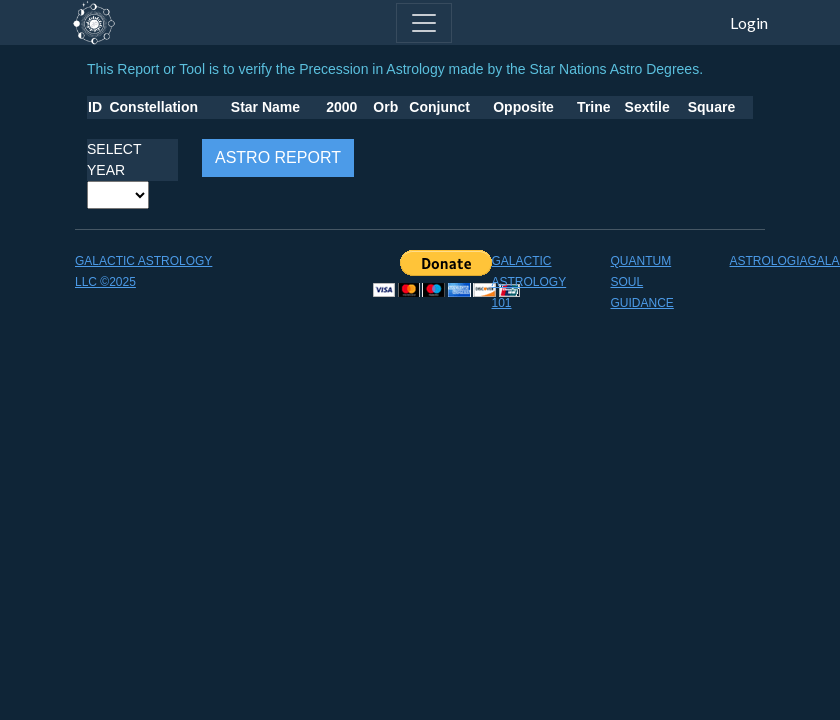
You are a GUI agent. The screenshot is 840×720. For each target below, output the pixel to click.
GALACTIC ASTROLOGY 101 (529, 282)
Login (749, 22)
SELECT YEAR (114, 159)
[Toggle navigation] (424, 23)
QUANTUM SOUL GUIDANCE (642, 282)
